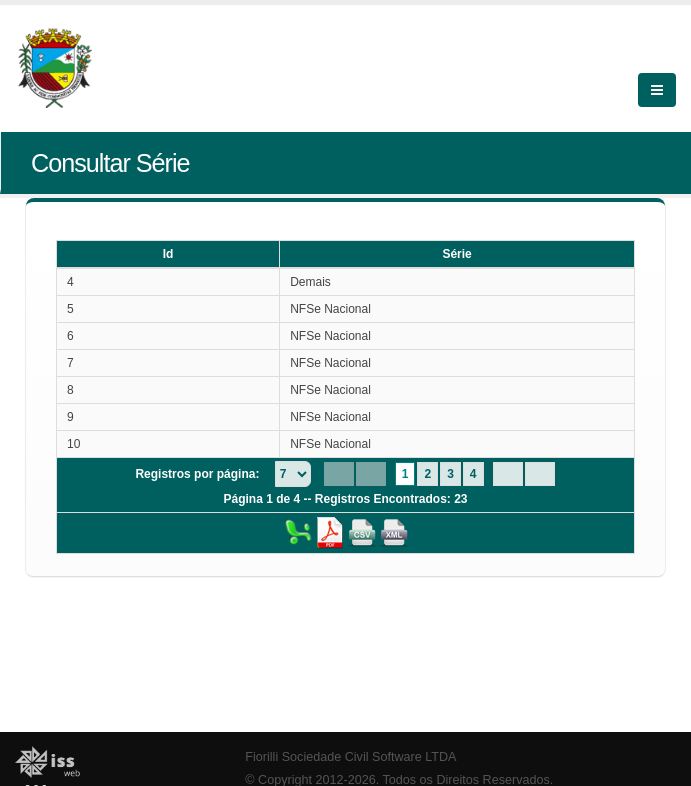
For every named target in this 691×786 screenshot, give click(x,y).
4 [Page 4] (473, 474)
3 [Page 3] (450, 474)
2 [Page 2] (427, 474)
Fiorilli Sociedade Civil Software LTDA (350, 757)
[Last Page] (540, 474)
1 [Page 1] (405, 474)
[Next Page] (508, 474)
